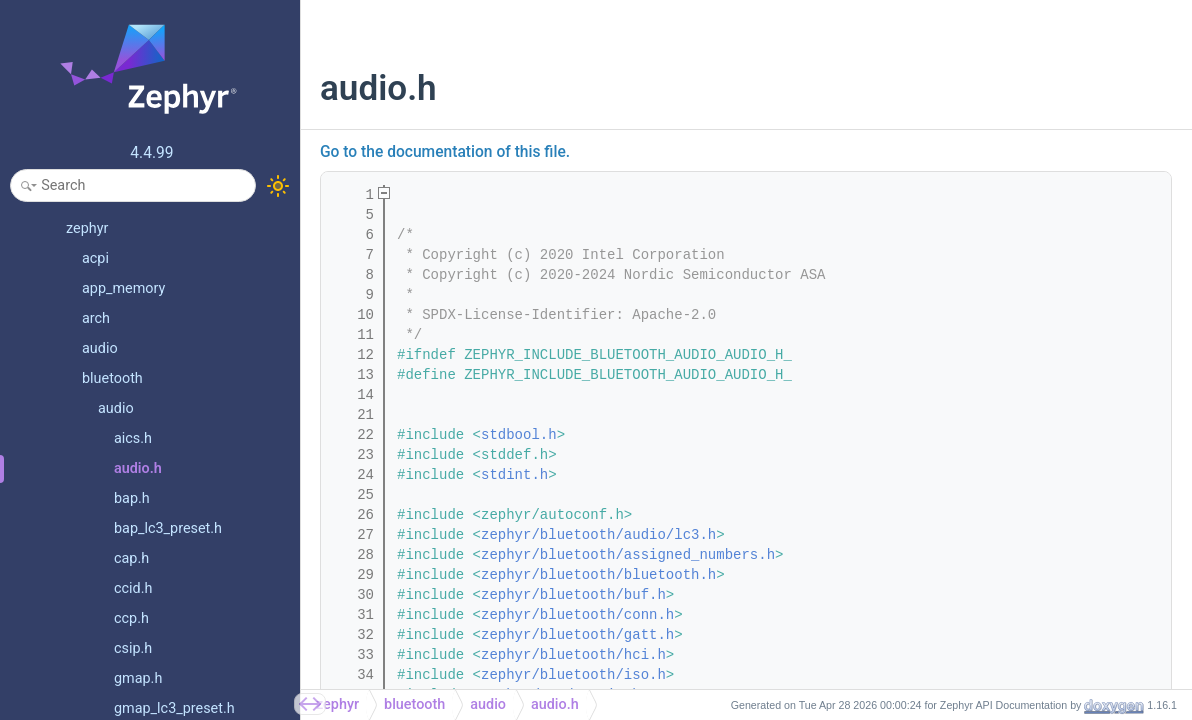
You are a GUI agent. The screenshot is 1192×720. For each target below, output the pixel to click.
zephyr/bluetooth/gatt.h (577, 635)
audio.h (555, 704)
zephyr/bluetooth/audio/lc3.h (598, 535)
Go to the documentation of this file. (445, 152)
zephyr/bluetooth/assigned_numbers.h (628, 555)
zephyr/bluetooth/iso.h (573, 675)
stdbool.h (519, 435)
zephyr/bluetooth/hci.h (573, 655)
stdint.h (514, 475)
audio (488, 704)
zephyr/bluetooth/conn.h (577, 615)
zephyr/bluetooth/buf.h (573, 595)
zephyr (337, 704)
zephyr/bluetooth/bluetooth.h (598, 575)
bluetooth (414, 704)
